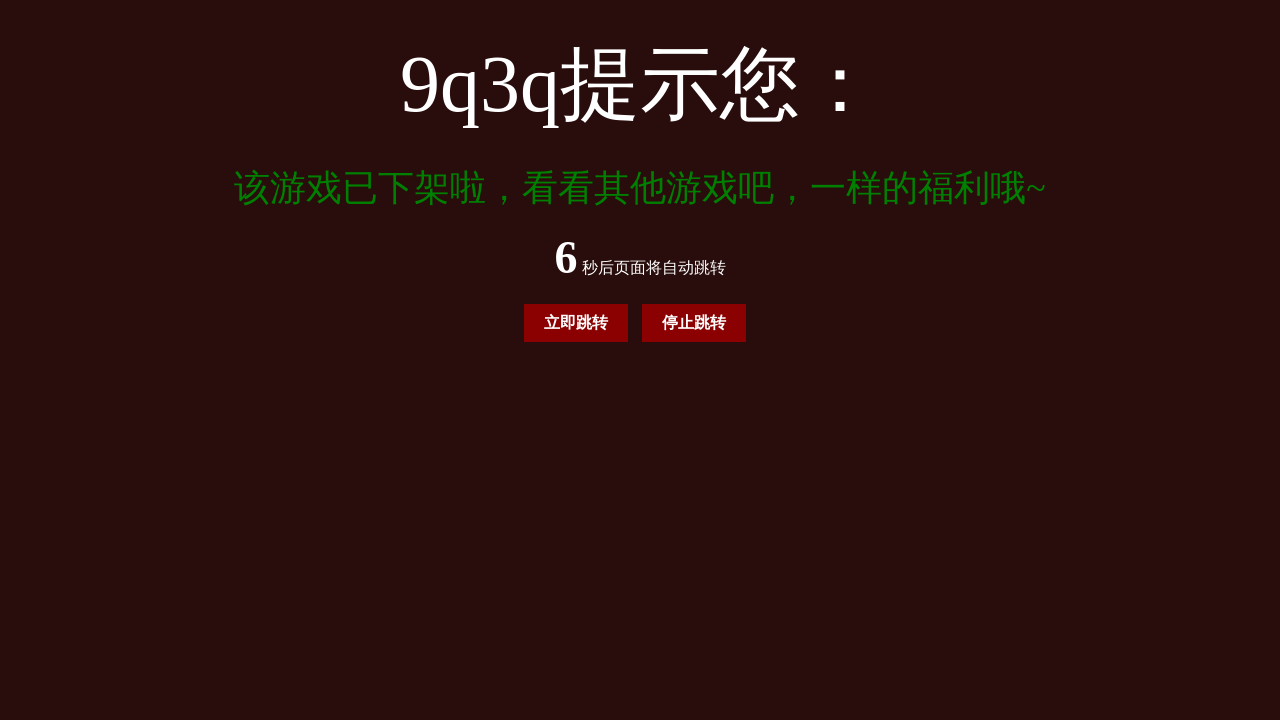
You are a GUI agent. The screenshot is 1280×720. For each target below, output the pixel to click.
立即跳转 (576, 322)
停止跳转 (694, 322)
